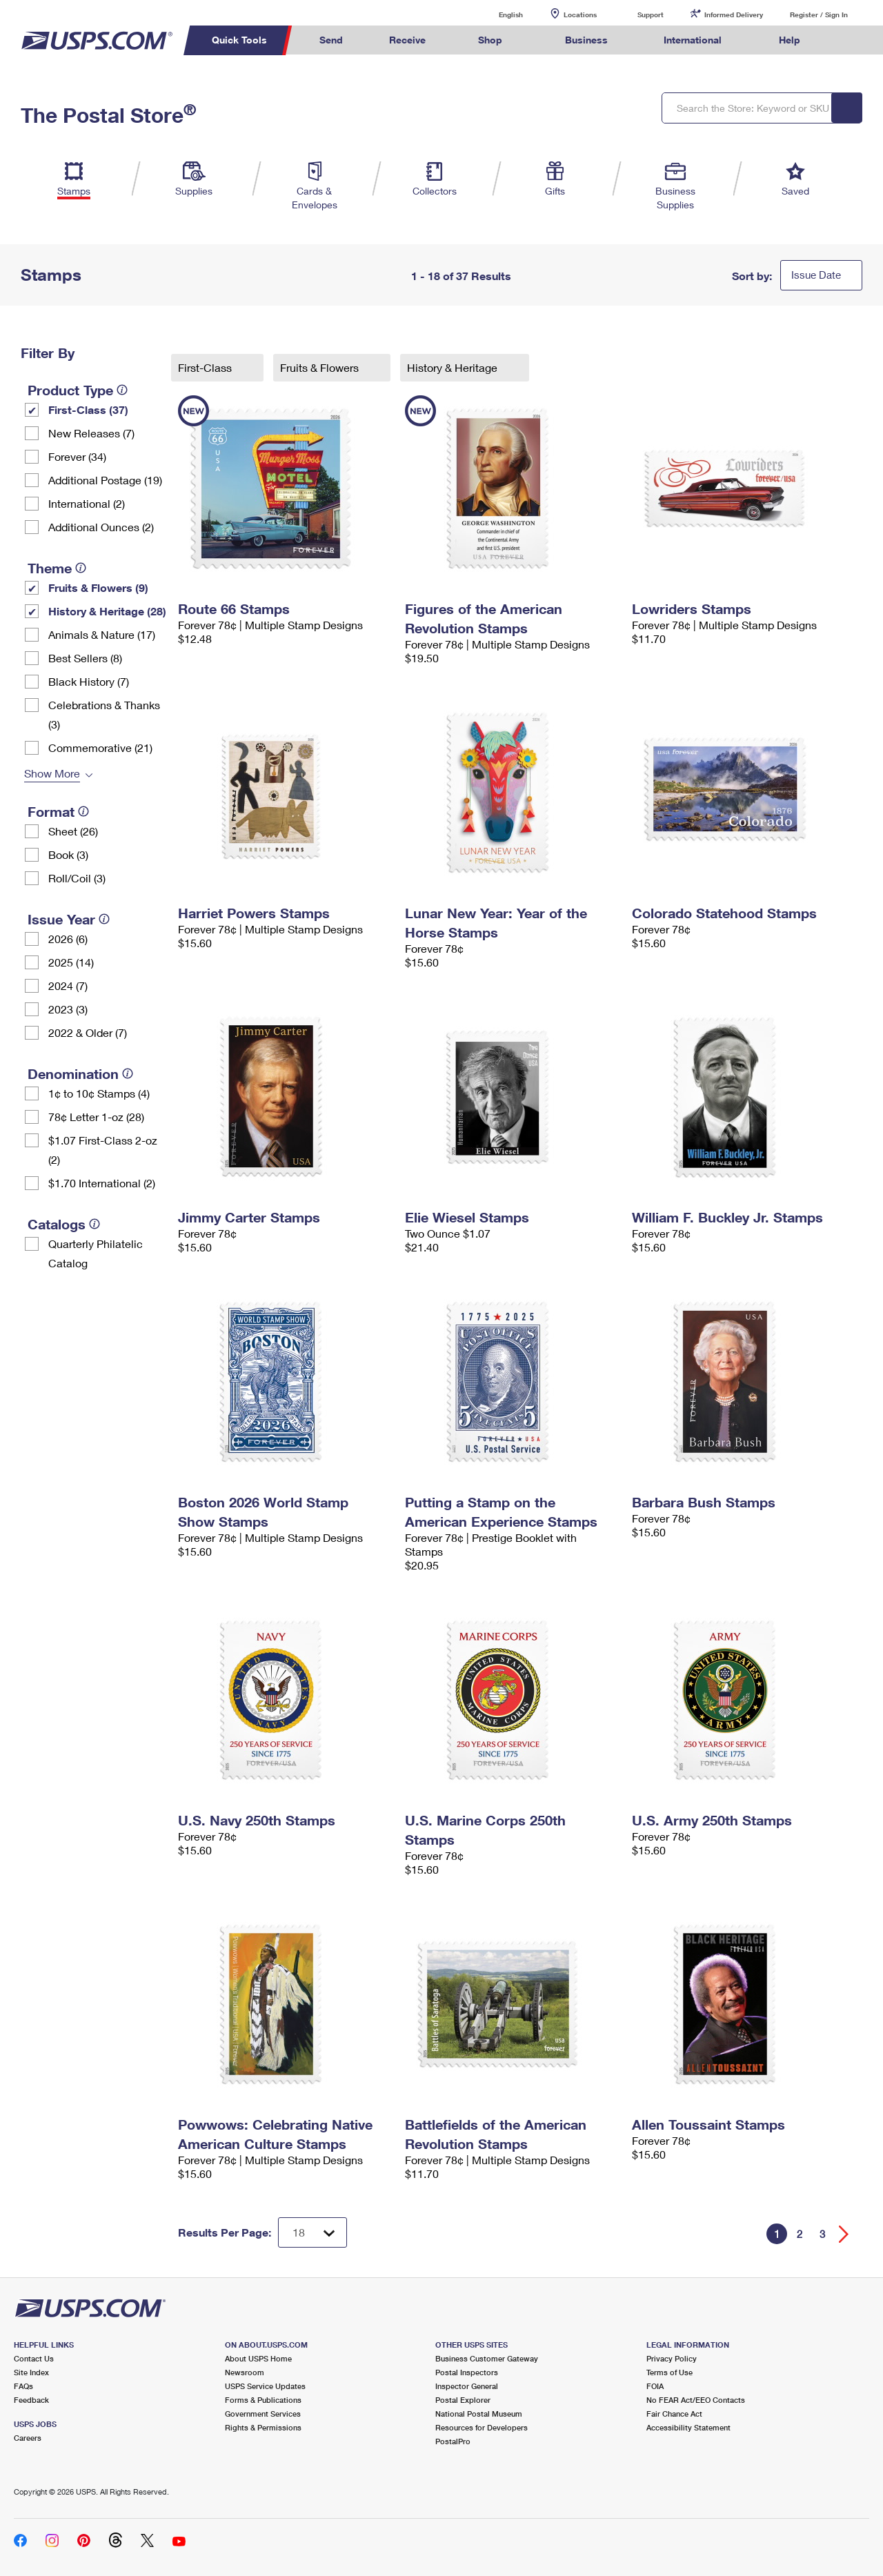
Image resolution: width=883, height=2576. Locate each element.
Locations (580, 14)
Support (650, 14)
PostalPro (452, 2441)
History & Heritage (453, 367)
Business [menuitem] (586, 40)
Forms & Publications (263, 2399)
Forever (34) (77, 456)
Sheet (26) (73, 831)
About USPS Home (258, 2358)
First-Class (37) (88, 409)
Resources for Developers (481, 2427)
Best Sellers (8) (85, 657)
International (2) (86, 503)
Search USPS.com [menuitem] (849, 40)
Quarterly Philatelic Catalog (95, 1253)
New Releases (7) (91, 432)
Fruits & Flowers (320, 367)
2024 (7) (68, 985)
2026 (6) (68, 938)
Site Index (31, 2372)
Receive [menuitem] (407, 40)
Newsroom (244, 2372)
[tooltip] (122, 389)
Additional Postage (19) (105, 479)
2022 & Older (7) (87, 1032)
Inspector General (466, 2385)
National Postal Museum (478, 2413)
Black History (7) (88, 681)
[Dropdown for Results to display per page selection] (312, 2232)
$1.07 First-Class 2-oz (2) (102, 1149)
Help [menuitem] (789, 40)
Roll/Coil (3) (77, 877)
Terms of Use (669, 2372)
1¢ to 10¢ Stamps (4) (99, 1093)
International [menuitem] (693, 40)
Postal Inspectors (466, 2372)
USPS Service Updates (265, 2385)
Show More (52, 773)
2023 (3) (68, 1008)
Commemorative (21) (100, 747)
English (496, 14)
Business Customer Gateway (486, 2358)
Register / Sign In (819, 14)
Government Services (263, 2413)
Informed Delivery (733, 14)
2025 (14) (71, 962)
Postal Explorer (462, 2399)
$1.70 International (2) (101, 1182)
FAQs (23, 2385)
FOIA (655, 2385)
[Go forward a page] (844, 2234)
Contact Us (34, 2358)
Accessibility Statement (688, 2427)
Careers (27, 2437)
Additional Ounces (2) (101, 526)
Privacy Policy (671, 2358)
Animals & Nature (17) (101, 634)
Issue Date (816, 274)
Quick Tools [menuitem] (239, 40)
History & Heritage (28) (107, 610)
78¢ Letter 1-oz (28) (96, 1116)
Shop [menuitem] (490, 40)
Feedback (31, 2399)
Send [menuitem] (331, 40)
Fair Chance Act (674, 2413)
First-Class (206, 367)
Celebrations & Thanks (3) (104, 714)
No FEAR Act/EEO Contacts (695, 2399)
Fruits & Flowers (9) (98, 587)
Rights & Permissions (263, 2427)
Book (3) (68, 854)
